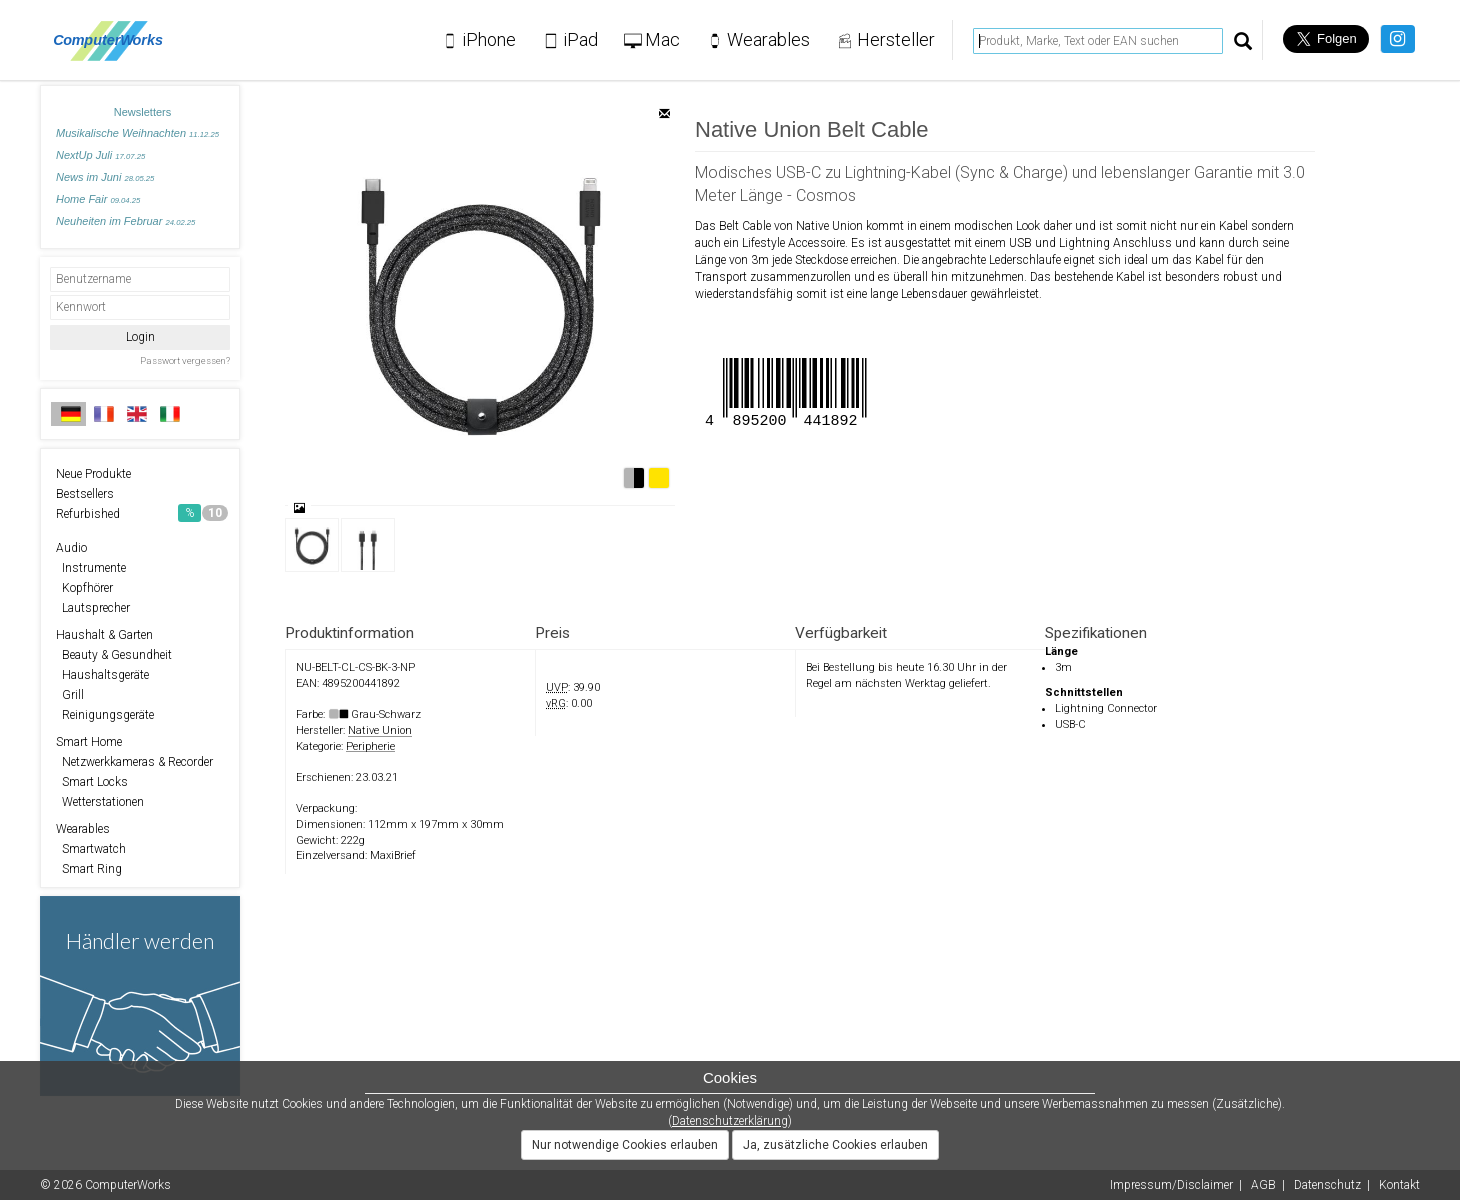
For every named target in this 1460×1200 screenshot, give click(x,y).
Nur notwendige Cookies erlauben (625, 1145)
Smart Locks (92, 782)
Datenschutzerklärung (730, 1121)
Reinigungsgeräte (105, 715)
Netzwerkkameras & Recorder (134, 762)
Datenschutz (1327, 1185)
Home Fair (98, 199)
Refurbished (142, 513)
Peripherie (370, 746)
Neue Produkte (93, 474)
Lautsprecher (93, 608)
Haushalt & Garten (104, 635)
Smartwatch (91, 849)
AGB (1263, 1185)
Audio (71, 548)
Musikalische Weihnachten (137, 133)
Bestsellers (85, 494)
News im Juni (105, 177)
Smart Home (89, 742)
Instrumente (91, 568)
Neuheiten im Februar (125, 221)
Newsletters (142, 112)
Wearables (83, 829)
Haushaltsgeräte (102, 675)
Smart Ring (89, 869)
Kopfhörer (84, 588)
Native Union (380, 730)
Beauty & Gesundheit (114, 655)
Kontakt (1399, 1185)
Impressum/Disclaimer (1171, 1185)
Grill (70, 695)
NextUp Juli (100, 155)
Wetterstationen (100, 802)
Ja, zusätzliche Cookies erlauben (835, 1145)
